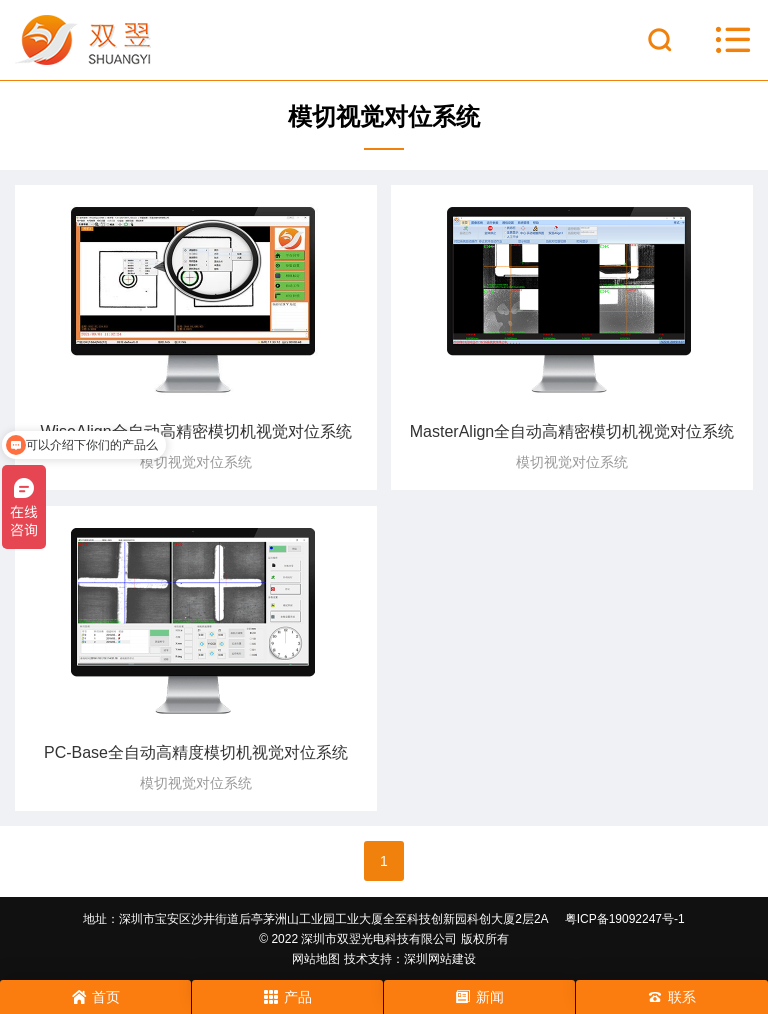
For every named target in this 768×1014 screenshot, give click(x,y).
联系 (672, 997)
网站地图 (316, 959)
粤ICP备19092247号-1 (625, 919)
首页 (96, 997)
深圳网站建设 (440, 959)
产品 (288, 997)
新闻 (480, 997)
